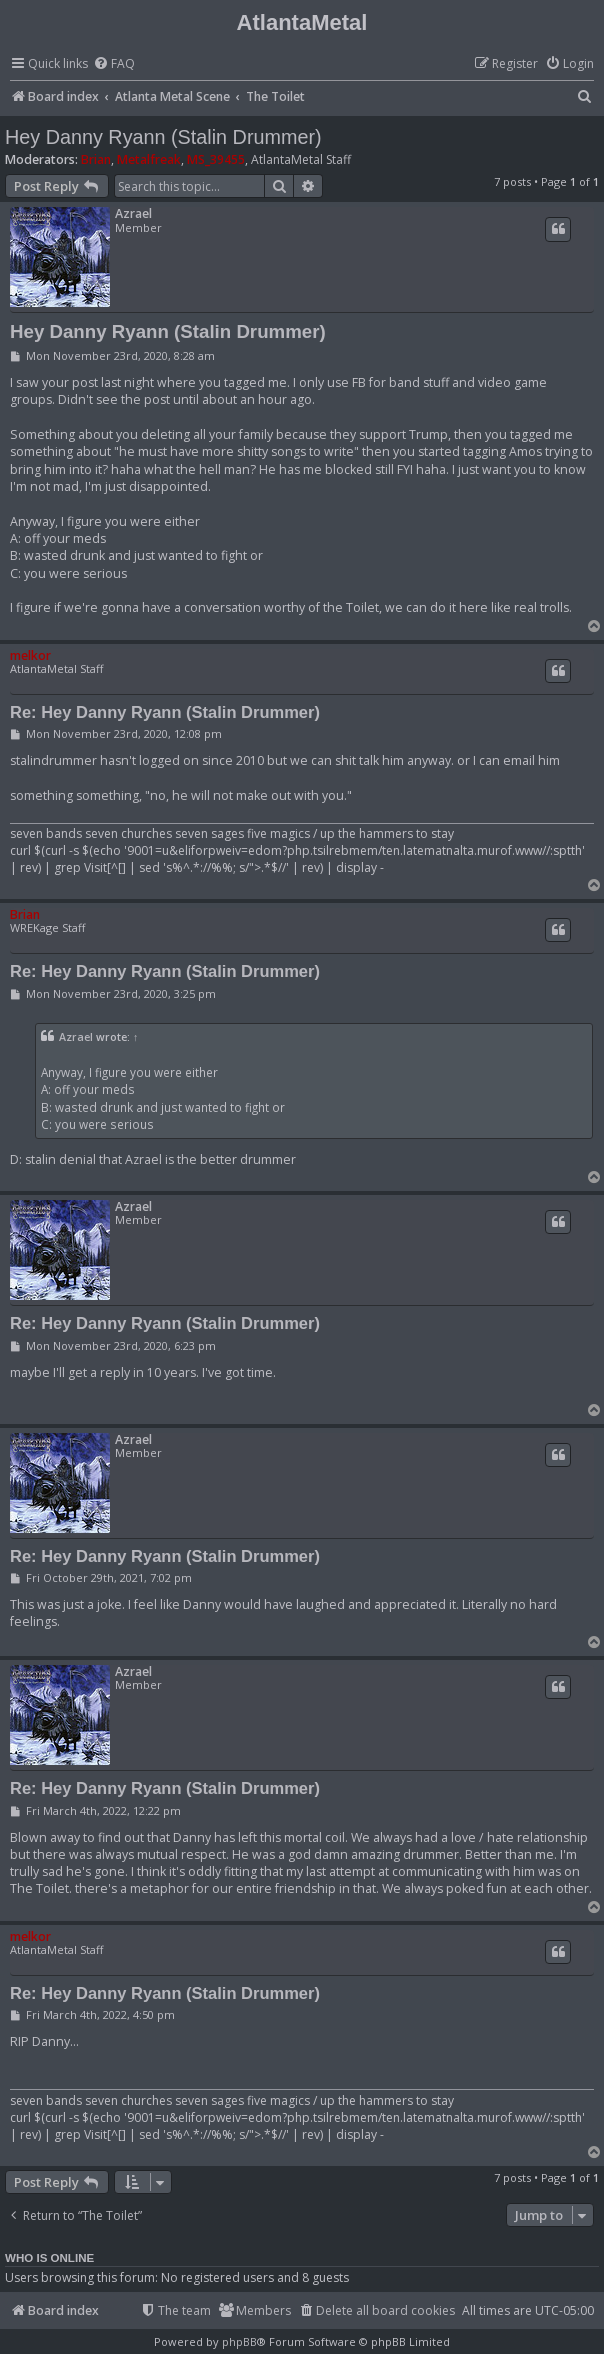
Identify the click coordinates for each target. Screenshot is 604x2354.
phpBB (239, 2341)
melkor (30, 655)
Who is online (49, 2258)
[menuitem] (114, 64)
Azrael (133, 213)
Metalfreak (149, 159)
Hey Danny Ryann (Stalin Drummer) (163, 137)
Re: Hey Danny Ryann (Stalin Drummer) (165, 712)
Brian (96, 159)
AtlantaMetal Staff (301, 160)
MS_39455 (216, 159)
